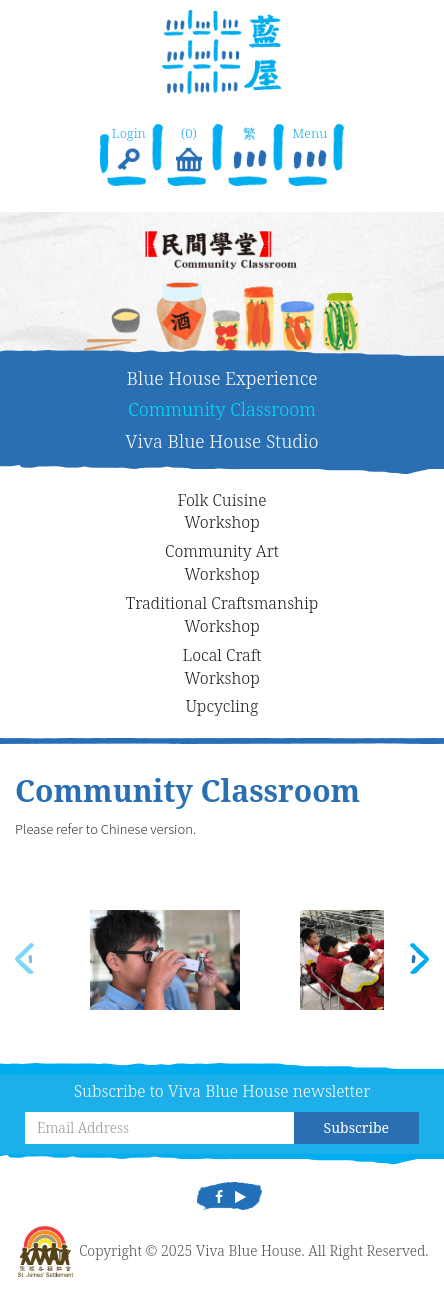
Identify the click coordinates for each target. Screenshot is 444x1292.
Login (129, 150)
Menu (310, 150)
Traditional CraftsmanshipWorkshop (222, 614)
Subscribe (356, 1127)
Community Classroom (222, 409)
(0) (189, 150)
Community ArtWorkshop (222, 562)
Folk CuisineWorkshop (221, 511)
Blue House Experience (222, 378)
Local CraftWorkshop (222, 666)
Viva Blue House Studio (222, 441)
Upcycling (222, 706)
